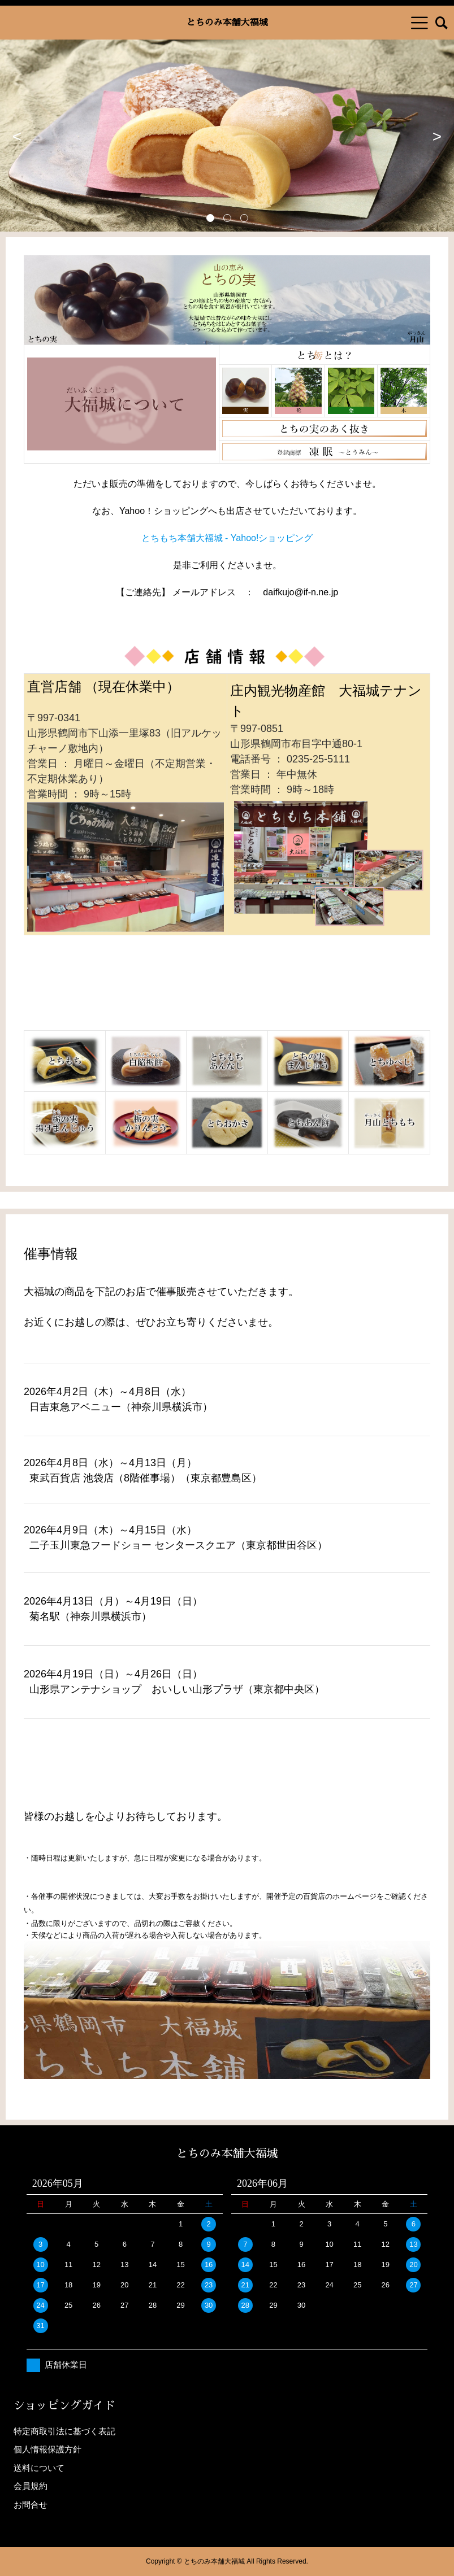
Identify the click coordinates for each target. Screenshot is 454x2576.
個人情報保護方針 (47, 2449)
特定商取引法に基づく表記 (64, 2431)
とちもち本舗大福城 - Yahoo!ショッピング (227, 538)
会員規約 (30, 2486)
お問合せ (30, 2504)
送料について (39, 2468)
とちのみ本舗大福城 (226, 22)
